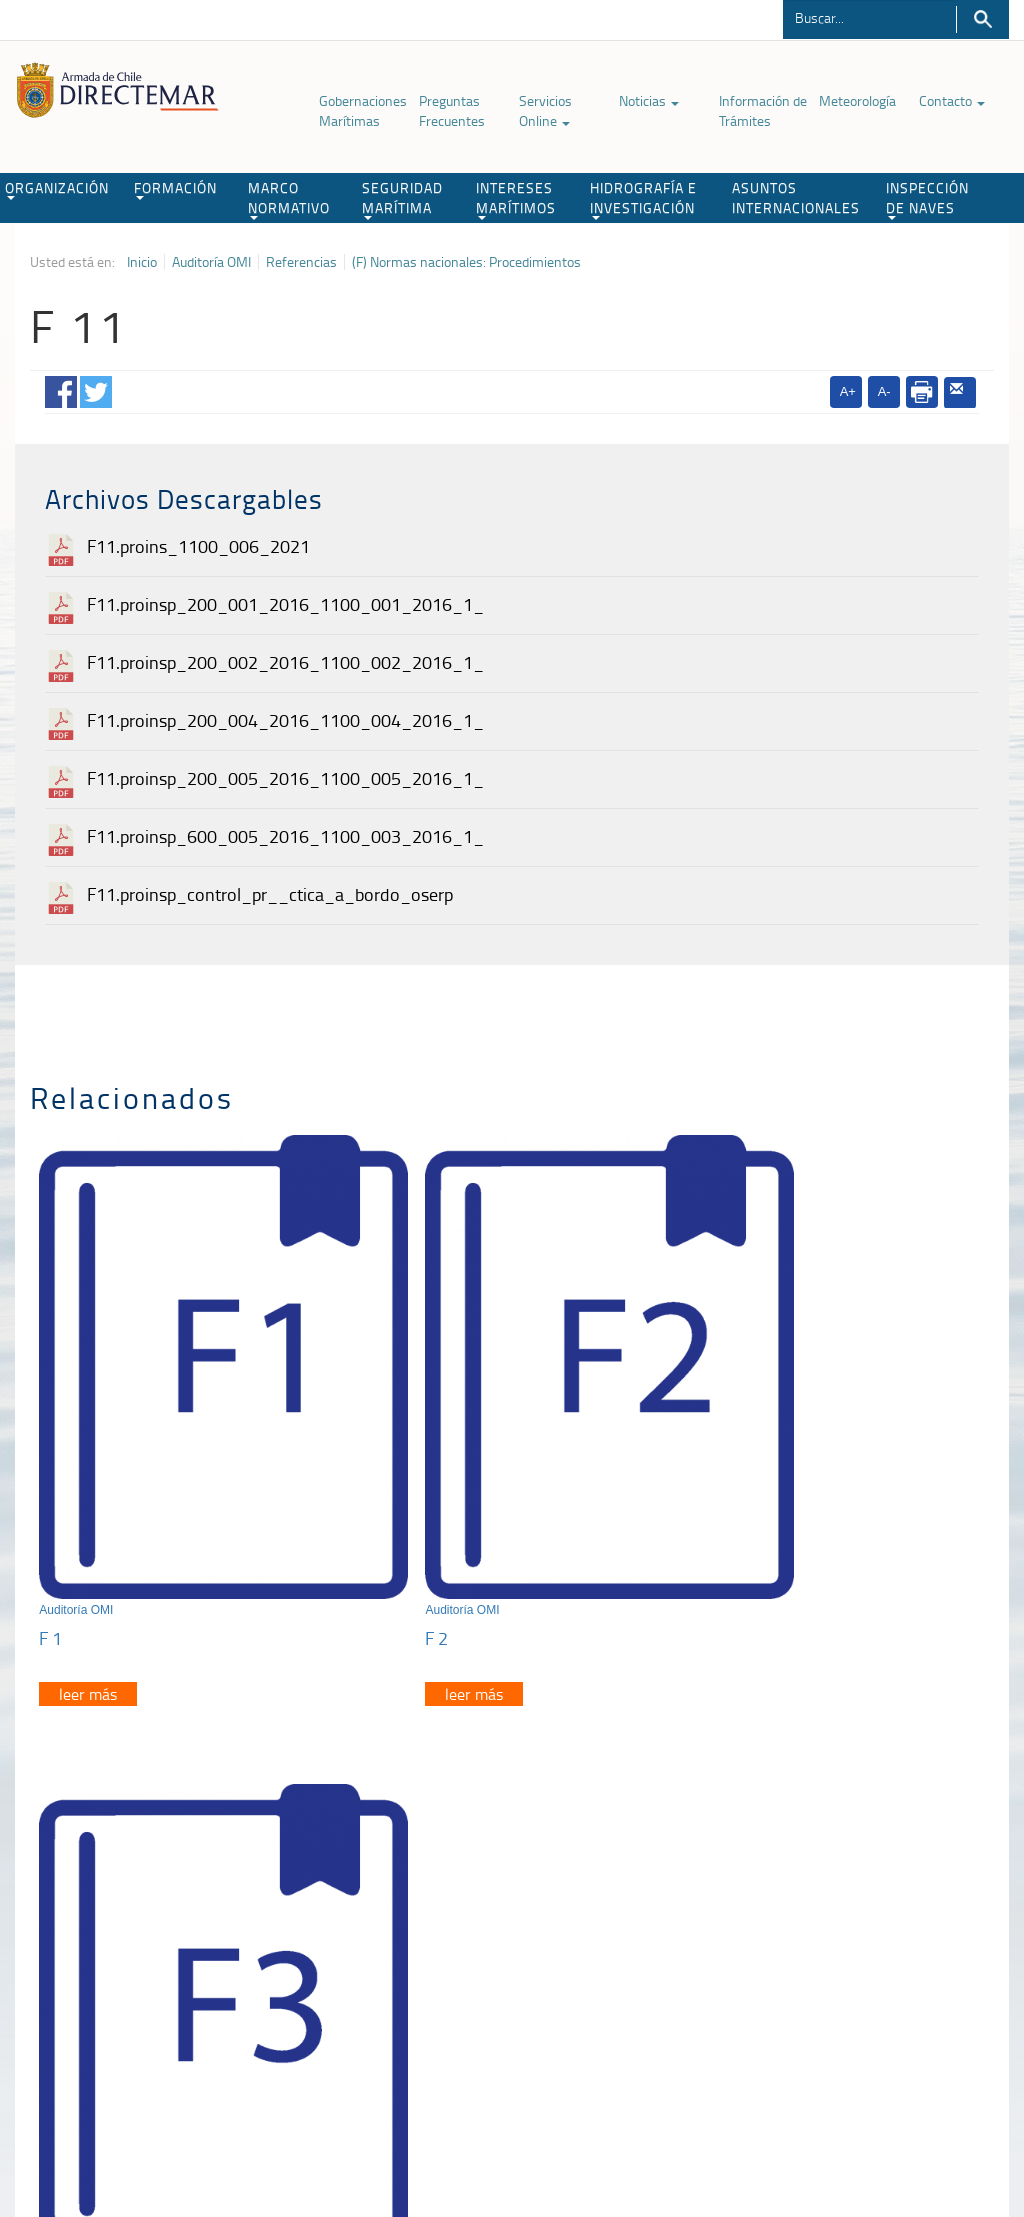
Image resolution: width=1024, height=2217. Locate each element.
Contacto (952, 100)
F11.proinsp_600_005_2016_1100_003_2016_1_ (285, 836)
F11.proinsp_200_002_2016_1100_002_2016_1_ (285, 662)
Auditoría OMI (211, 262)
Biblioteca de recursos (241, 2114)
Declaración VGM (820, 1939)
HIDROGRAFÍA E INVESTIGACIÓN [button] (643, 199)
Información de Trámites (763, 110)
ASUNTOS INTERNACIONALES (796, 197)
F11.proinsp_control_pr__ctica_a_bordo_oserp (270, 894)
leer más (89, 1608)
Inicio (142, 262)
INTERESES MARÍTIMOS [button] (516, 199)
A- (884, 391)
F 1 (51, 1552)
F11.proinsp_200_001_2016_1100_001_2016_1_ (285, 604)
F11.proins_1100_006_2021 (198, 546)
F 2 (372, 1552)
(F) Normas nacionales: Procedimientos (466, 262)
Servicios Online (545, 110)
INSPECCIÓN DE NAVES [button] (927, 199)
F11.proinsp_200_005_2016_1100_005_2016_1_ (285, 778)
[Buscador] (869, 17)
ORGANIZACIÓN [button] (57, 189)
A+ (848, 391)
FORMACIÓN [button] (175, 189)
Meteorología (857, 100)
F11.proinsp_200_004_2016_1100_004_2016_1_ (285, 720)
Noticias (649, 100)
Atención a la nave (823, 1889)
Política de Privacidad (106, 2114)
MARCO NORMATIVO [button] (289, 199)
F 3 (694, 1552)
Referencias (301, 262)
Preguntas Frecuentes (452, 110)
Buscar (982, 19)
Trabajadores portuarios (839, 1914)
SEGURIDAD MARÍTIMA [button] (402, 199)
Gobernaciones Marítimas (363, 110)
